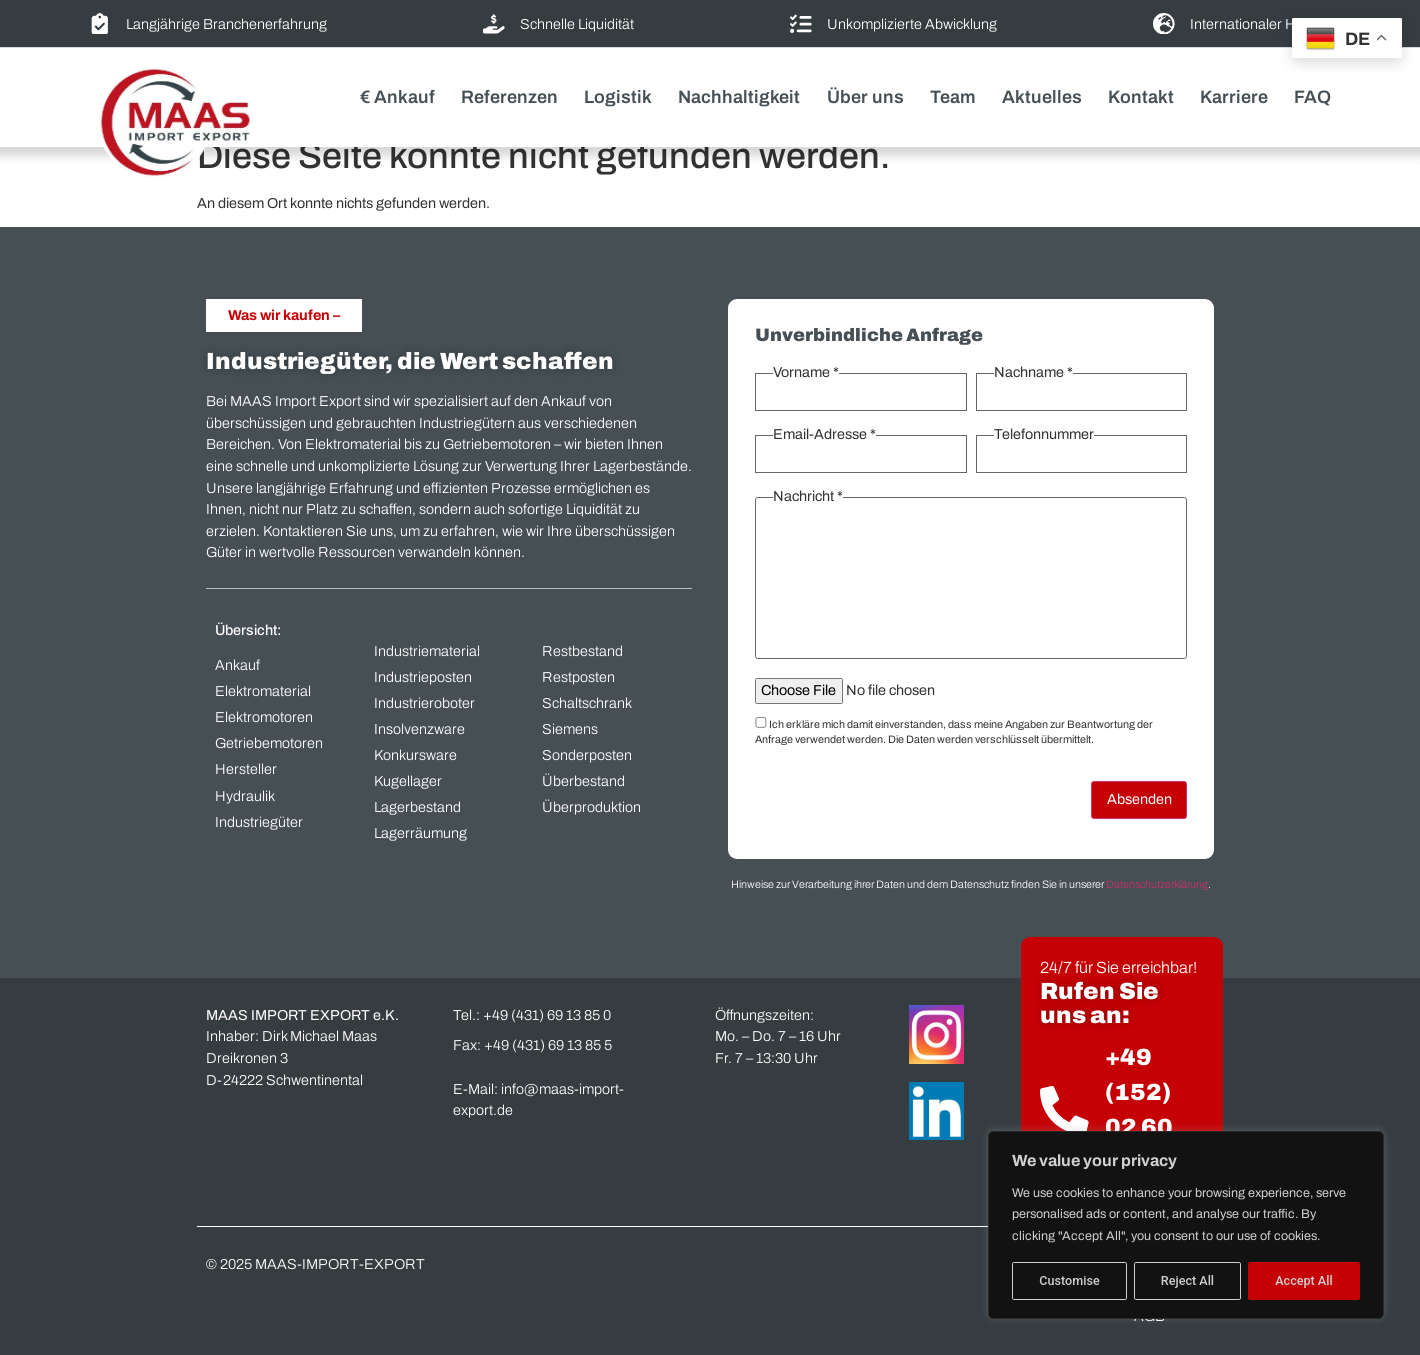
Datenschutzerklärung (1157, 884)
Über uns (865, 97)
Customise (1069, 1280)
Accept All (1303, 1280)
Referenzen (509, 97)
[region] (1186, 1225)
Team (953, 97)
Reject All (1187, 1280)
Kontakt (1141, 97)
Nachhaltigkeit (739, 97)
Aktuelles (1042, 97)
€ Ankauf (397, 97)
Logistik (618, 97)
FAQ (1312, 97)
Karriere (1234, 97)
